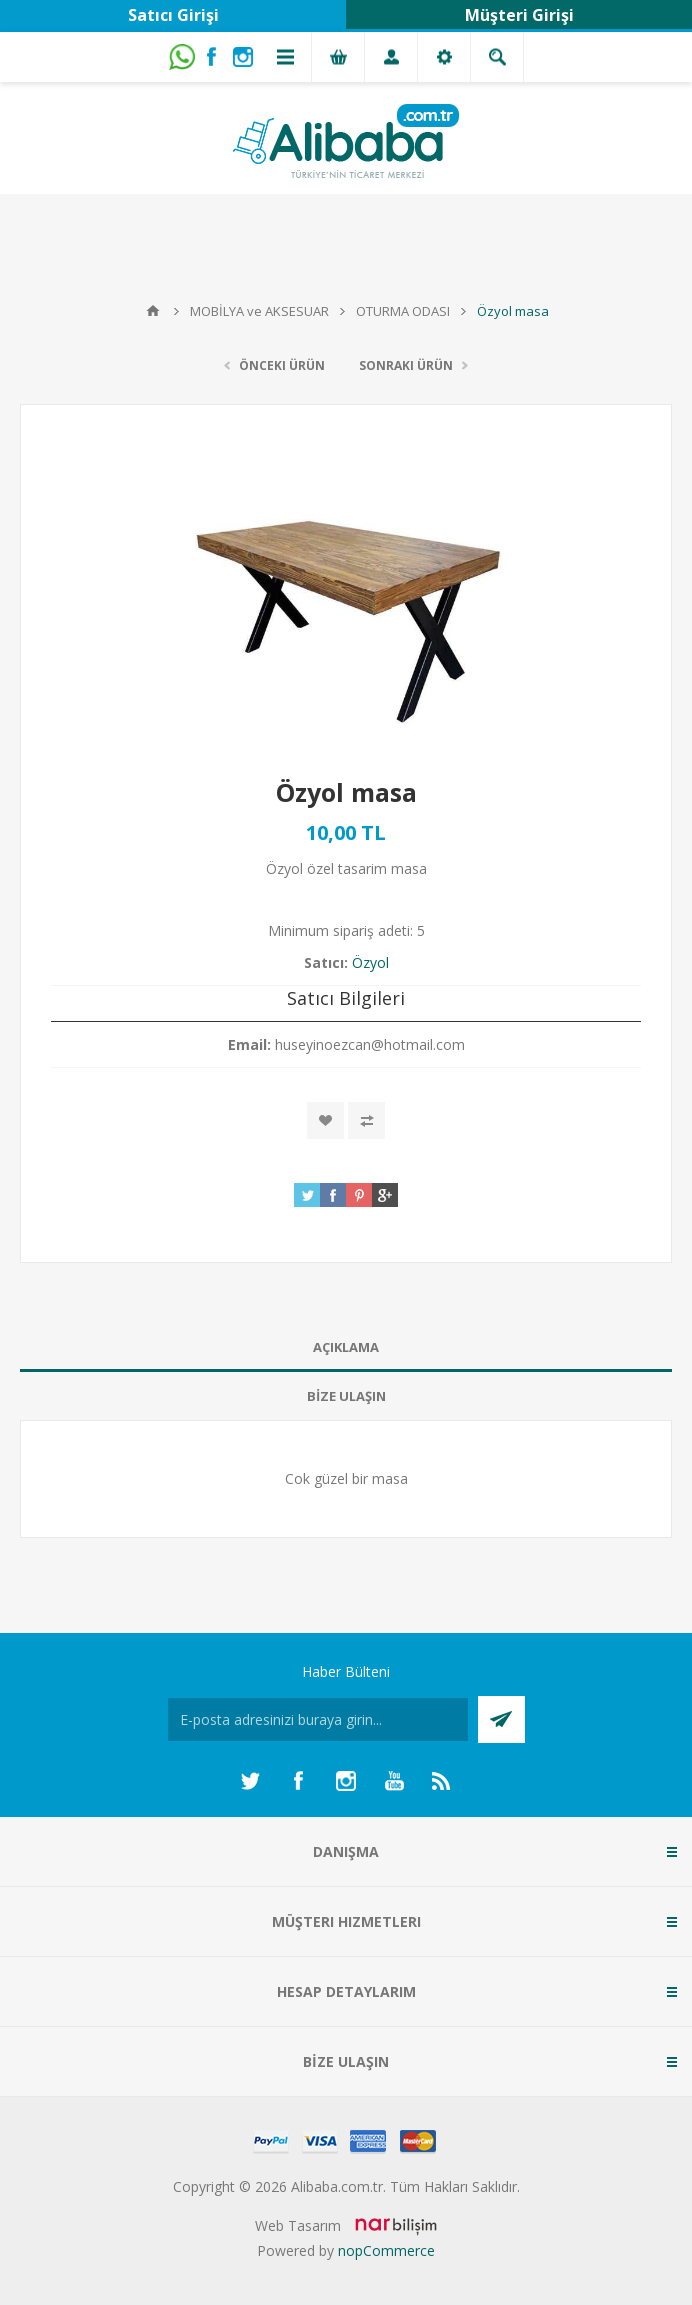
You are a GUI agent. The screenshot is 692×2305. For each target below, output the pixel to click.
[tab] (346, 1347)
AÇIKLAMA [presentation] (346, 1347)
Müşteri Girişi (519, 15)
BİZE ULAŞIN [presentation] (346, 1396)
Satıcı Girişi (173, 15)
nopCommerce (386, 2250)
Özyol (370, 962)
